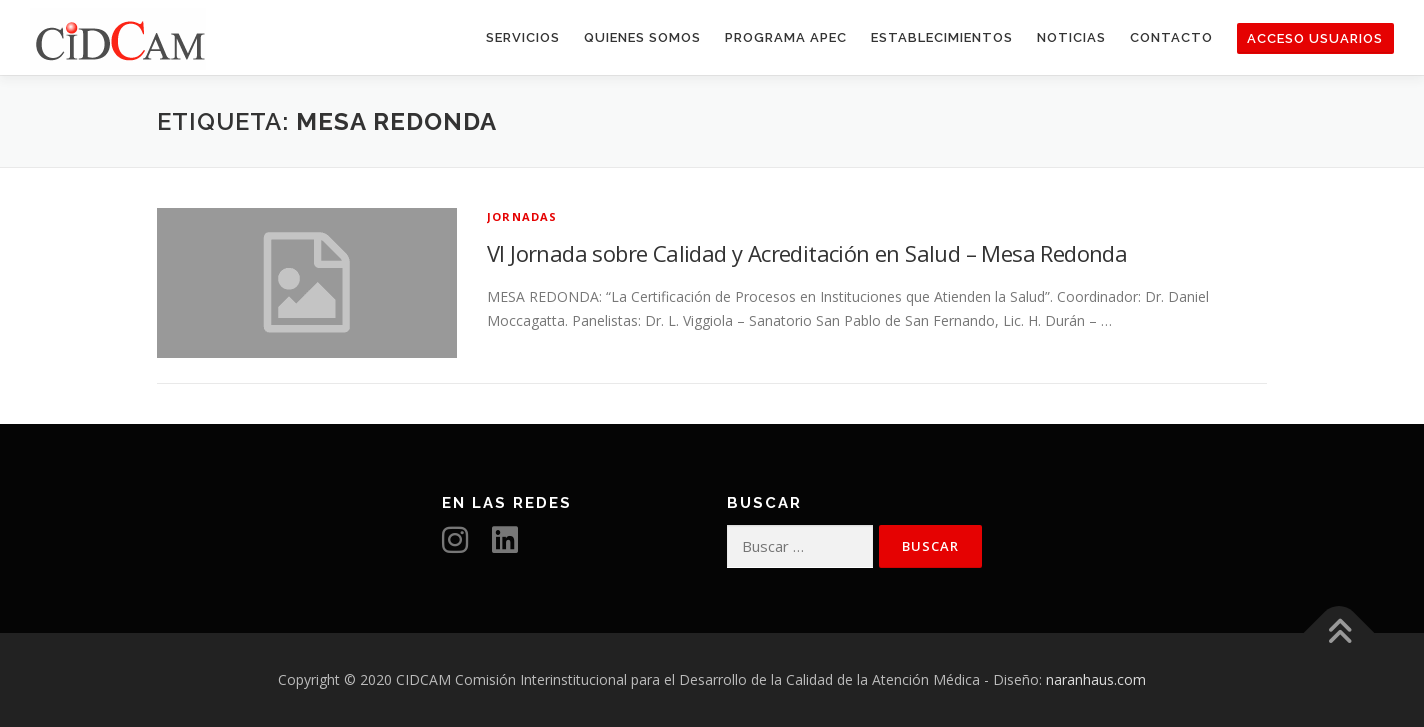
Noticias (1071, 37)
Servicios (523, 37)
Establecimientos (942, 37)
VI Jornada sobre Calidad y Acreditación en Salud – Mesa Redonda (807, 253)
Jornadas (522, 216)
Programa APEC (786, 37)
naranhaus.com (1096, 679)
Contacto (1171, 37)
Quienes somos (642, 37)
